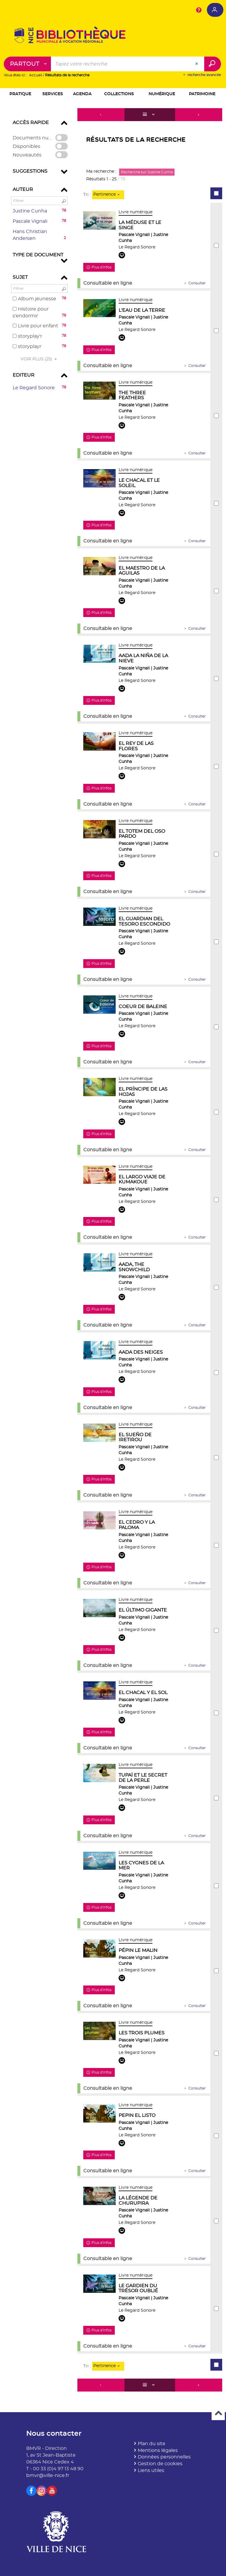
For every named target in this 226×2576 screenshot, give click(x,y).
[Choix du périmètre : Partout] (27, 64)
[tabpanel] (113, 1250)
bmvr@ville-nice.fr (47, 2475)
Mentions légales (158, 2450)
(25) (40, 359)
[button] (20, 94)
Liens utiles (151, 2470)
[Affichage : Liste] (149, 114)
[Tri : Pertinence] (108, 194)
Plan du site (151, 2443)
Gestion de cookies (160, 2463)
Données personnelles (164, 2457)
